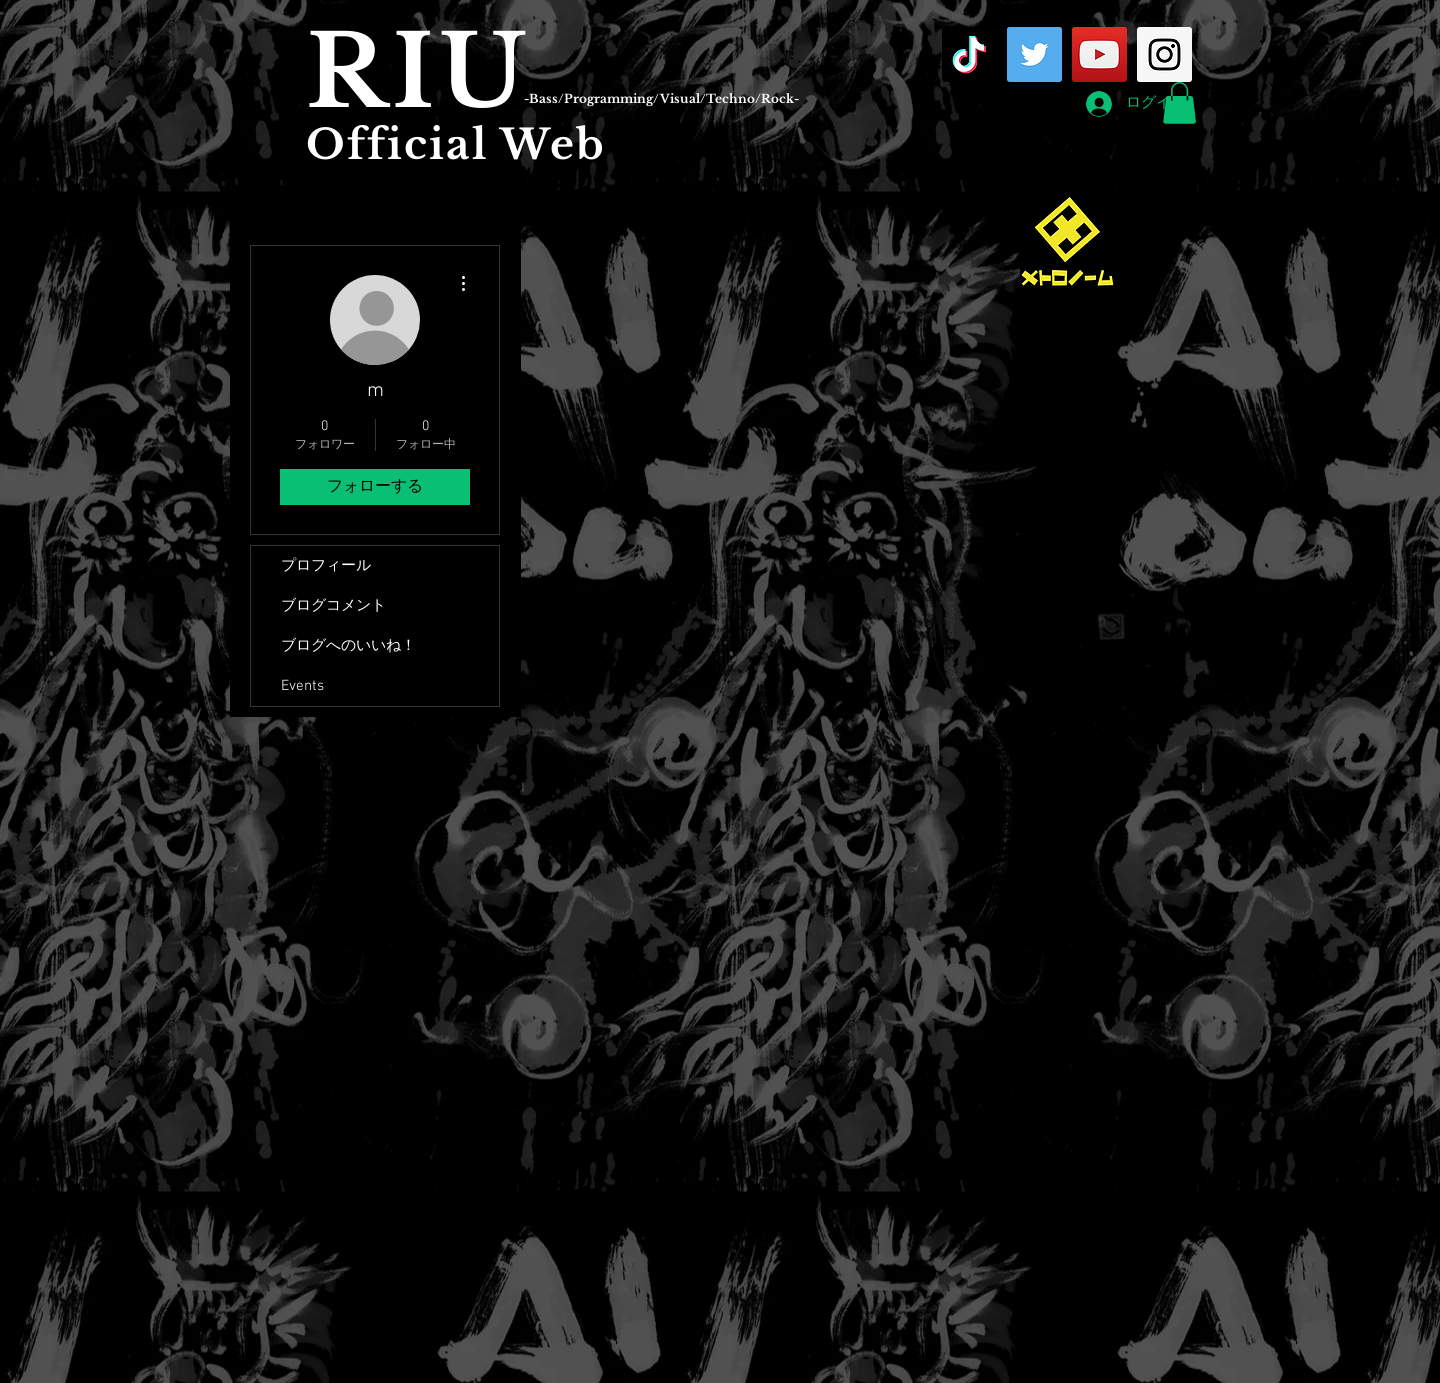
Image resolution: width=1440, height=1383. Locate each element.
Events (302, 686)
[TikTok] (969, 54)
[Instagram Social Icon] (1164, 54)
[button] (1179, 103)
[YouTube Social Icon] (1099, 54)
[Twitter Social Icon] (1034, 54)
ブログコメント (333, 606)
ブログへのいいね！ (348, 646)
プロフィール (326, 566)
